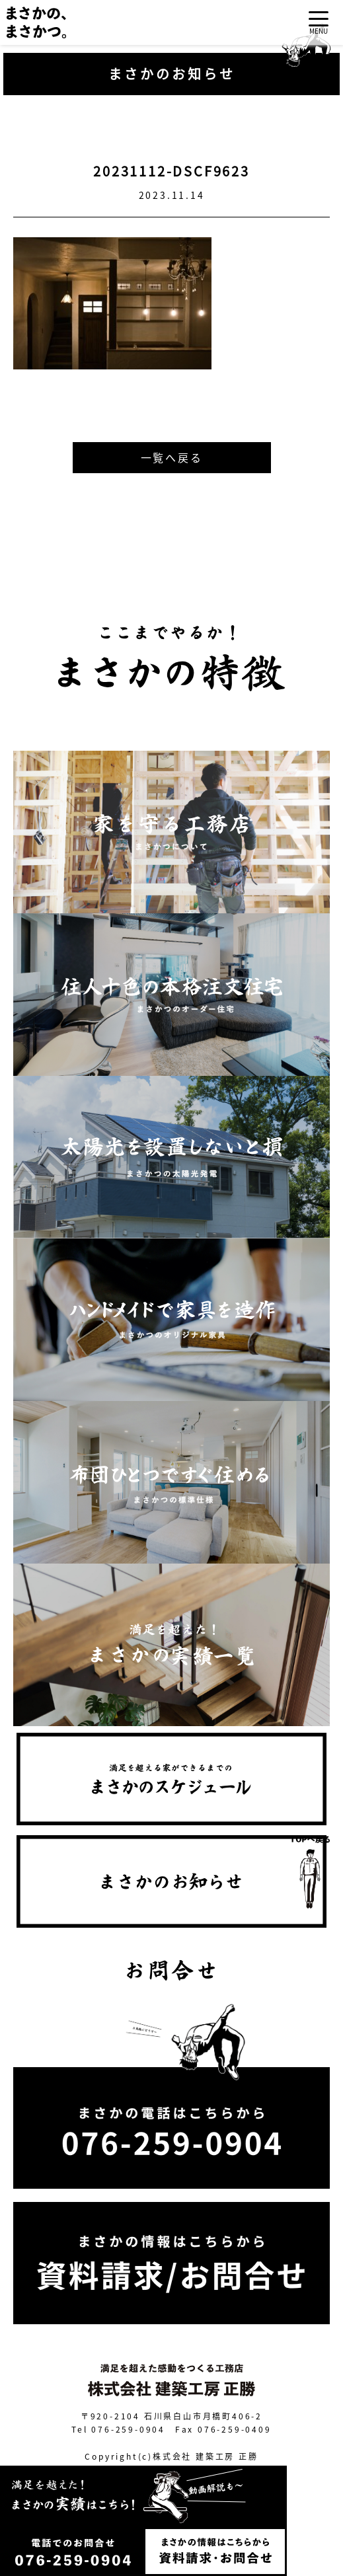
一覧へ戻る (172, 457)
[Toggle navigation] (318, 23)
